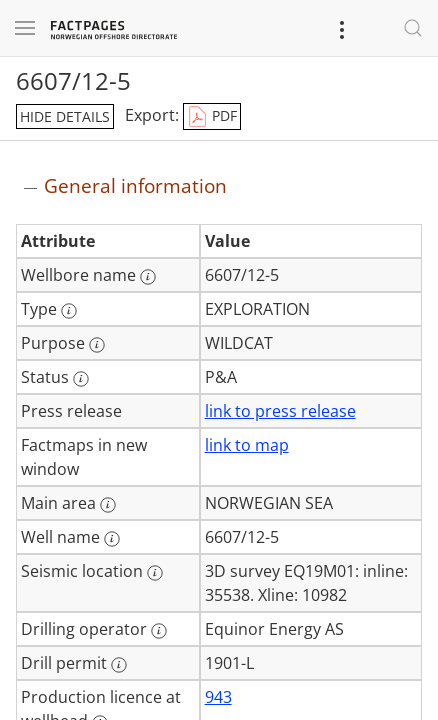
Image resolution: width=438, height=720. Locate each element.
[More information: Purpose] (97, 345)
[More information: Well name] (112, 539)
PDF (212, 117)
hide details (65, 116)
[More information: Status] (81, 379)
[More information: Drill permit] (119, 665)
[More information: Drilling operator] (159, 631)
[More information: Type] (69, 311)
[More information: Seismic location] (155, 573)
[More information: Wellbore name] (148, 277)
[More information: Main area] (108, 505)
